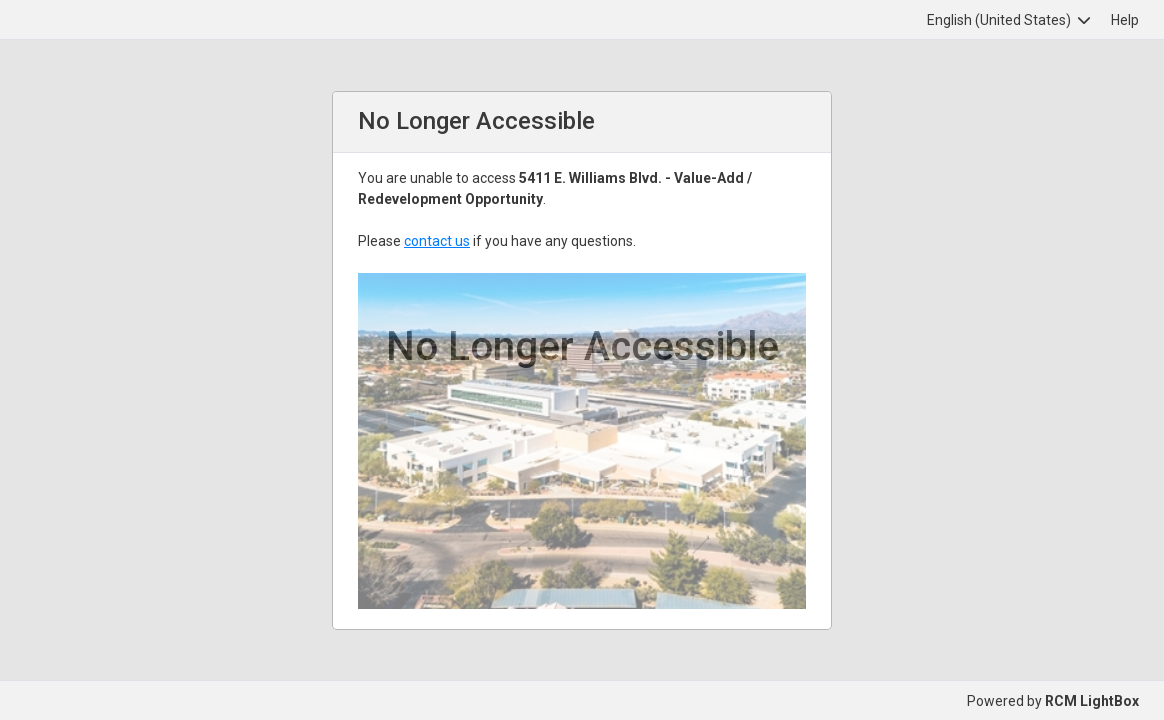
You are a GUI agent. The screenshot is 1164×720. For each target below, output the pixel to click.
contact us (437, 241)
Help (1125, 20)
